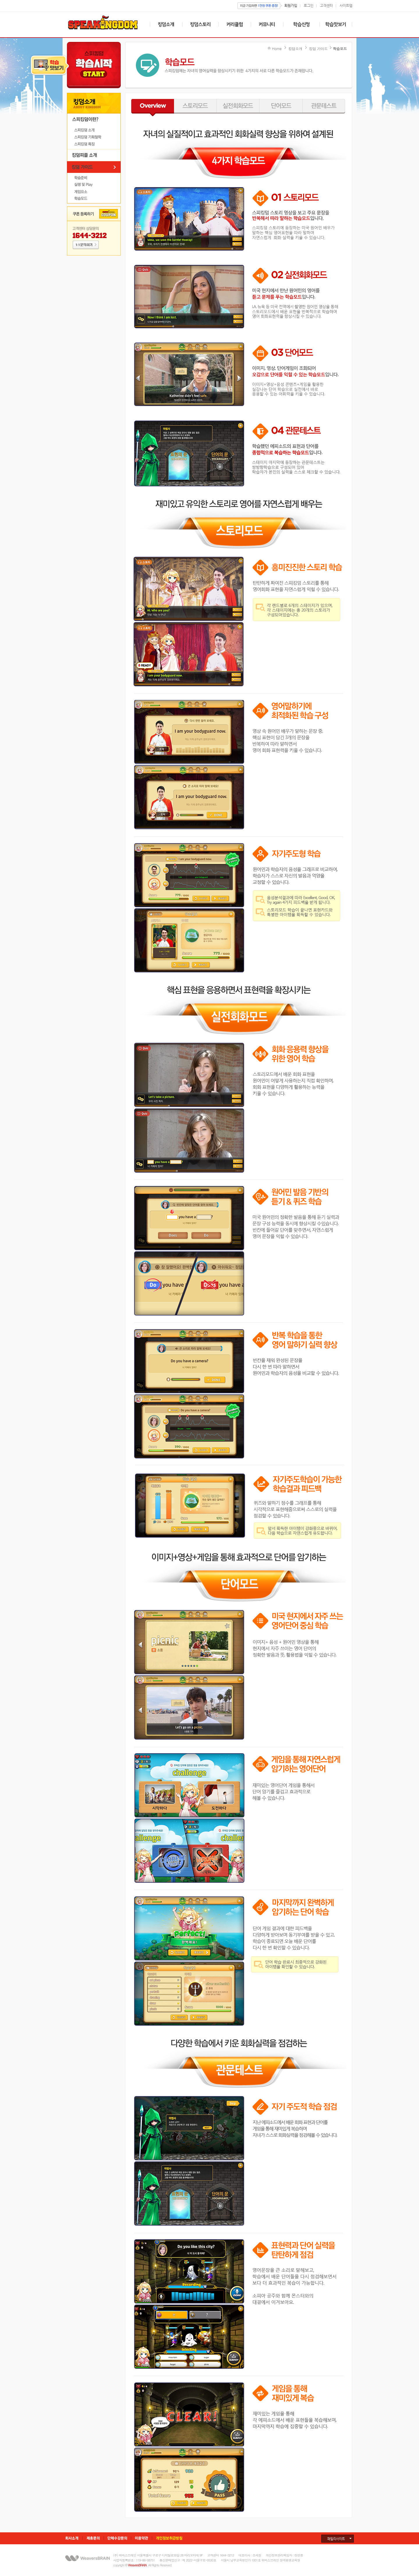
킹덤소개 (295, 48)
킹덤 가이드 (318, 48)
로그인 (308, 5)
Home (277, 48)
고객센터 (326, 5)
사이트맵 (346, 5)
